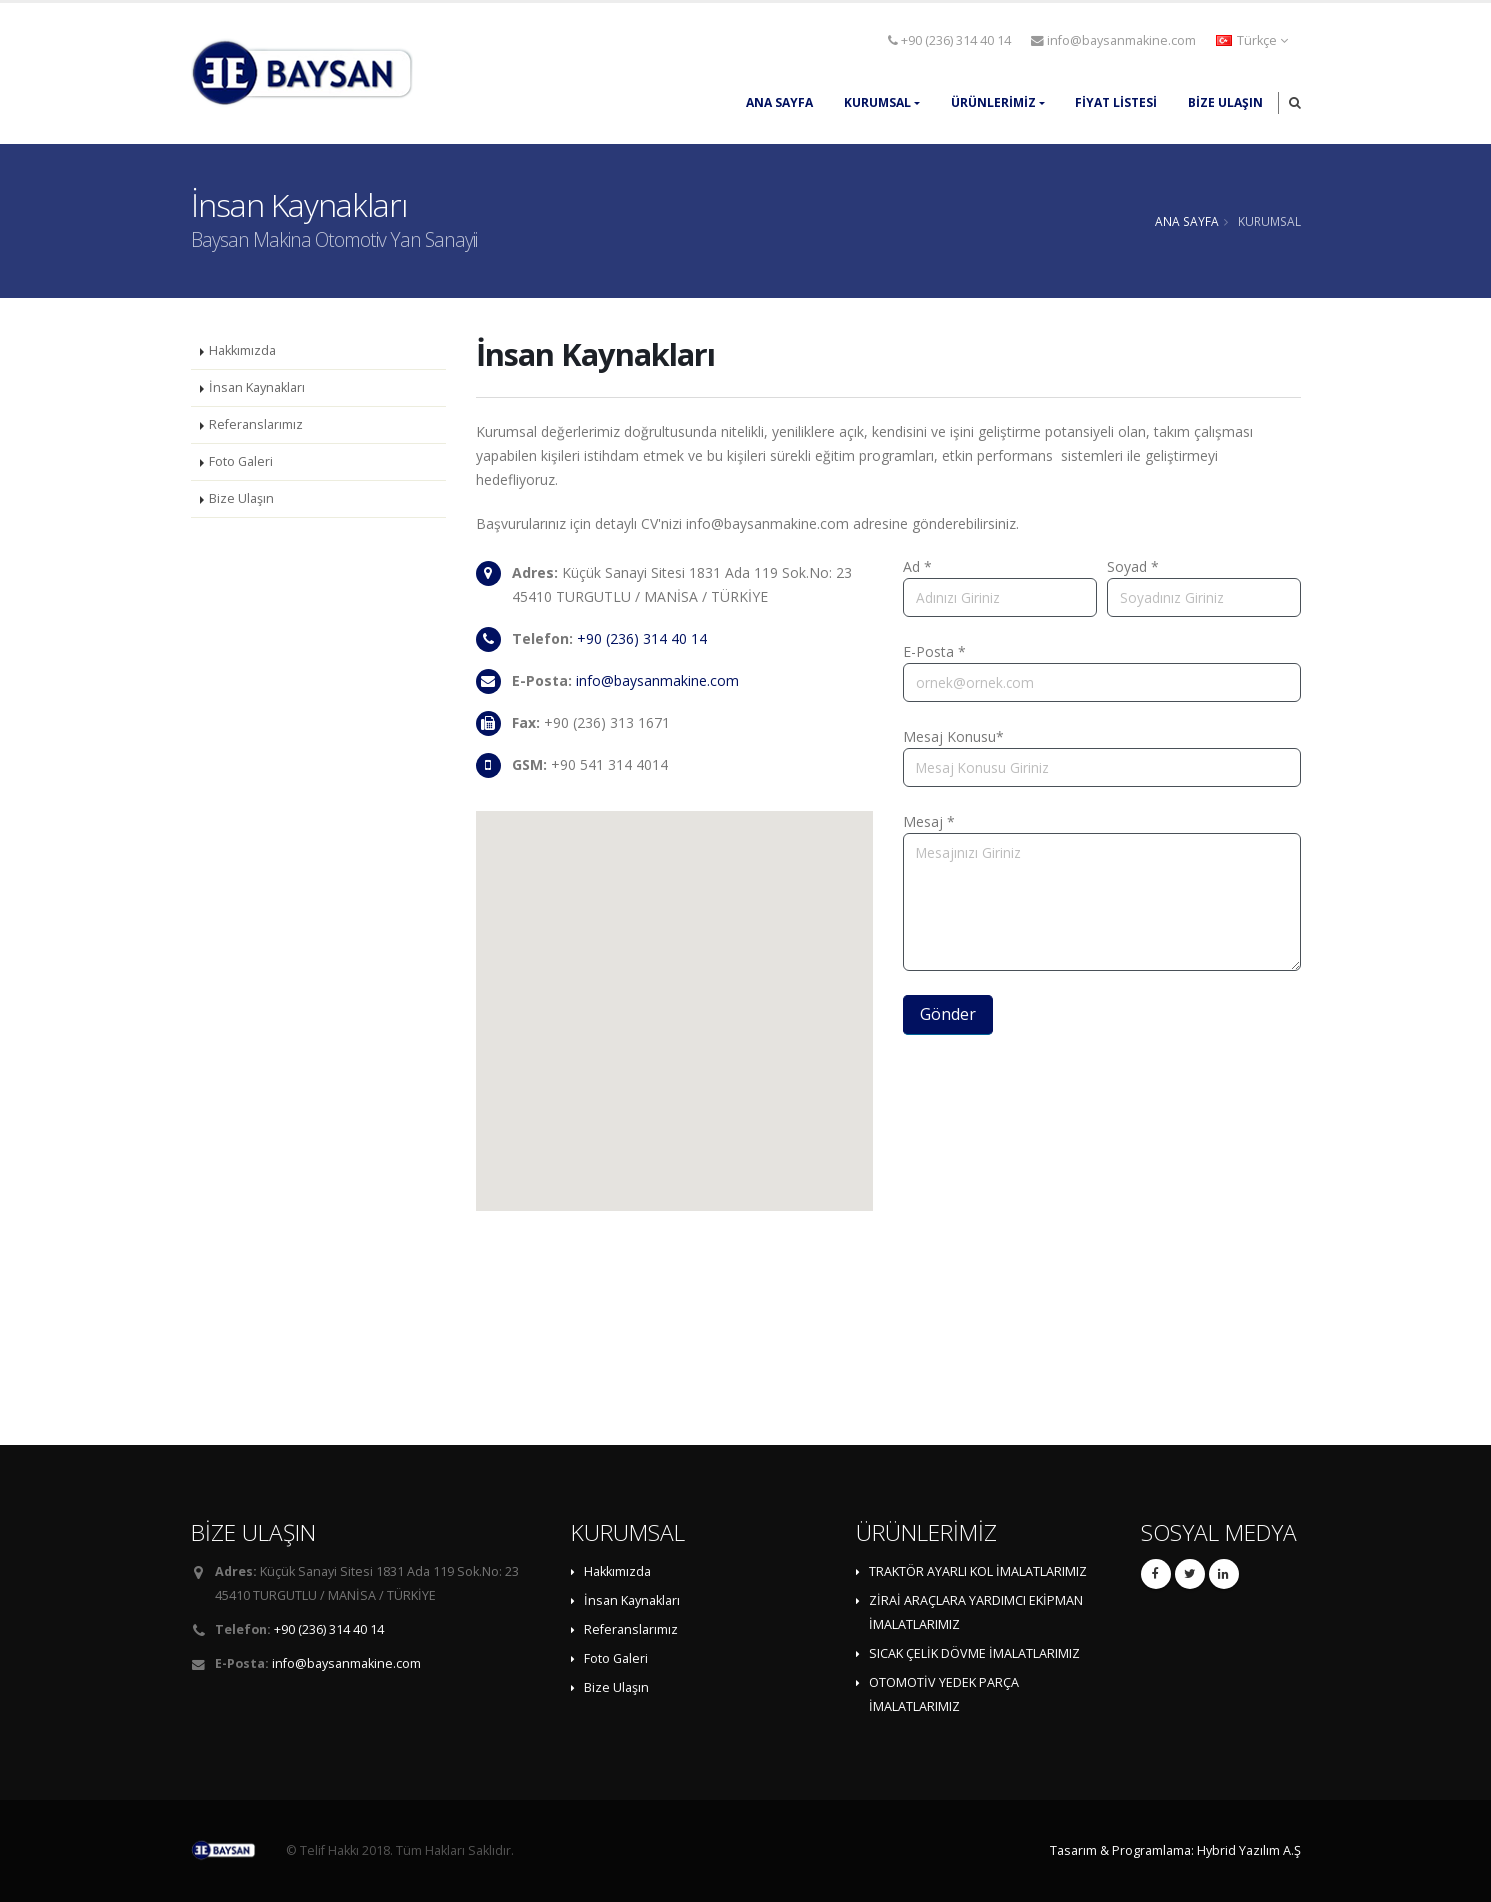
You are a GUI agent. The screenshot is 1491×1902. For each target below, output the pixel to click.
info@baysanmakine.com (1113, 40)
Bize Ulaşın (1225, 102)
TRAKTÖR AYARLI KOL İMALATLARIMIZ (978, 1571)
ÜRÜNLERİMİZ (993, 102)
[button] (1253, 41)
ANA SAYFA (779, 102)
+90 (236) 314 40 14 (949, 40)
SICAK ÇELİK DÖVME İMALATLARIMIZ (974, 1653)
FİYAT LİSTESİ (1116, 102)
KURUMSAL (877, 102)
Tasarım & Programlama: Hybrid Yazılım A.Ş (1175, 1850)
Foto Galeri (241, 461)
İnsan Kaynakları (257, 387)
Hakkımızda (242, 350)
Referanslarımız (256, 424)
